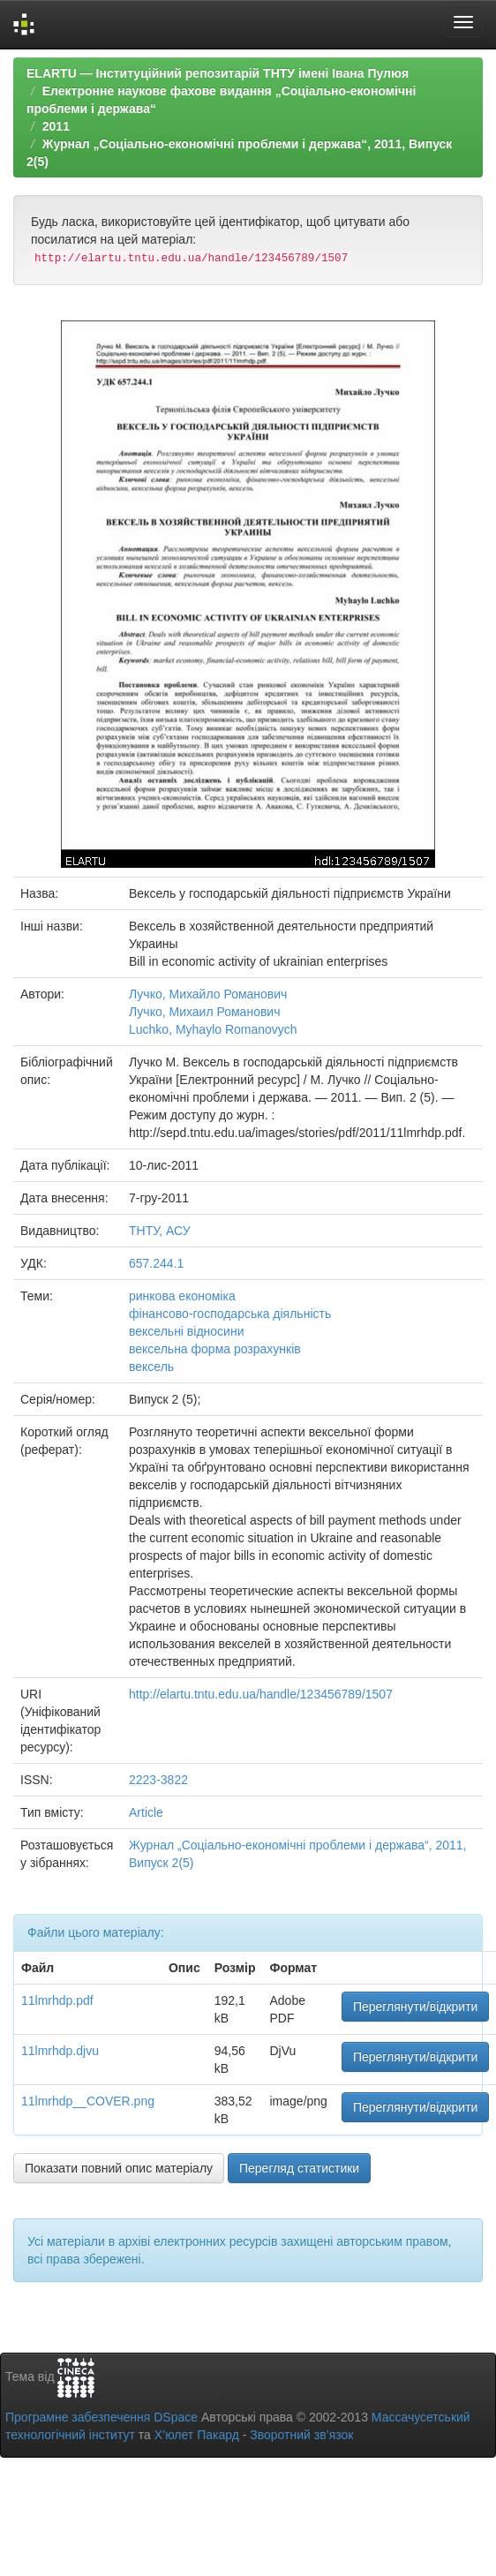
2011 (56, 126)
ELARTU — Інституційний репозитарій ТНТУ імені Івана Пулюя (217, 73)
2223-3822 (158, 1780)
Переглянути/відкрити (415, 2007)
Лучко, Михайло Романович (208, 994)
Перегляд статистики (299, 2168)
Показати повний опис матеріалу (119, 2168)
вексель (151, 1367)
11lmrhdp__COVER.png (87, 2101)
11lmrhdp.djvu (60, 2051)
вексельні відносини (186, 1331)
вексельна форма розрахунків (215, 1349)
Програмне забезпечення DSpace (101, 2417)
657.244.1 (156, 1263)
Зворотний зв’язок (301, 2435)
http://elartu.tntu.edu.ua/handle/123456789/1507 (261, 1694)
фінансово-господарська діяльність (230, 1314)
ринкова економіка (182, 1296)
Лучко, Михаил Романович (204, 1012)
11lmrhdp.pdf (57, 2000)
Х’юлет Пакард (196, 2435)
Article (146, 1812)
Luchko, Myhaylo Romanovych (213, 1029)
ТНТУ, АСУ (160, 1231)
